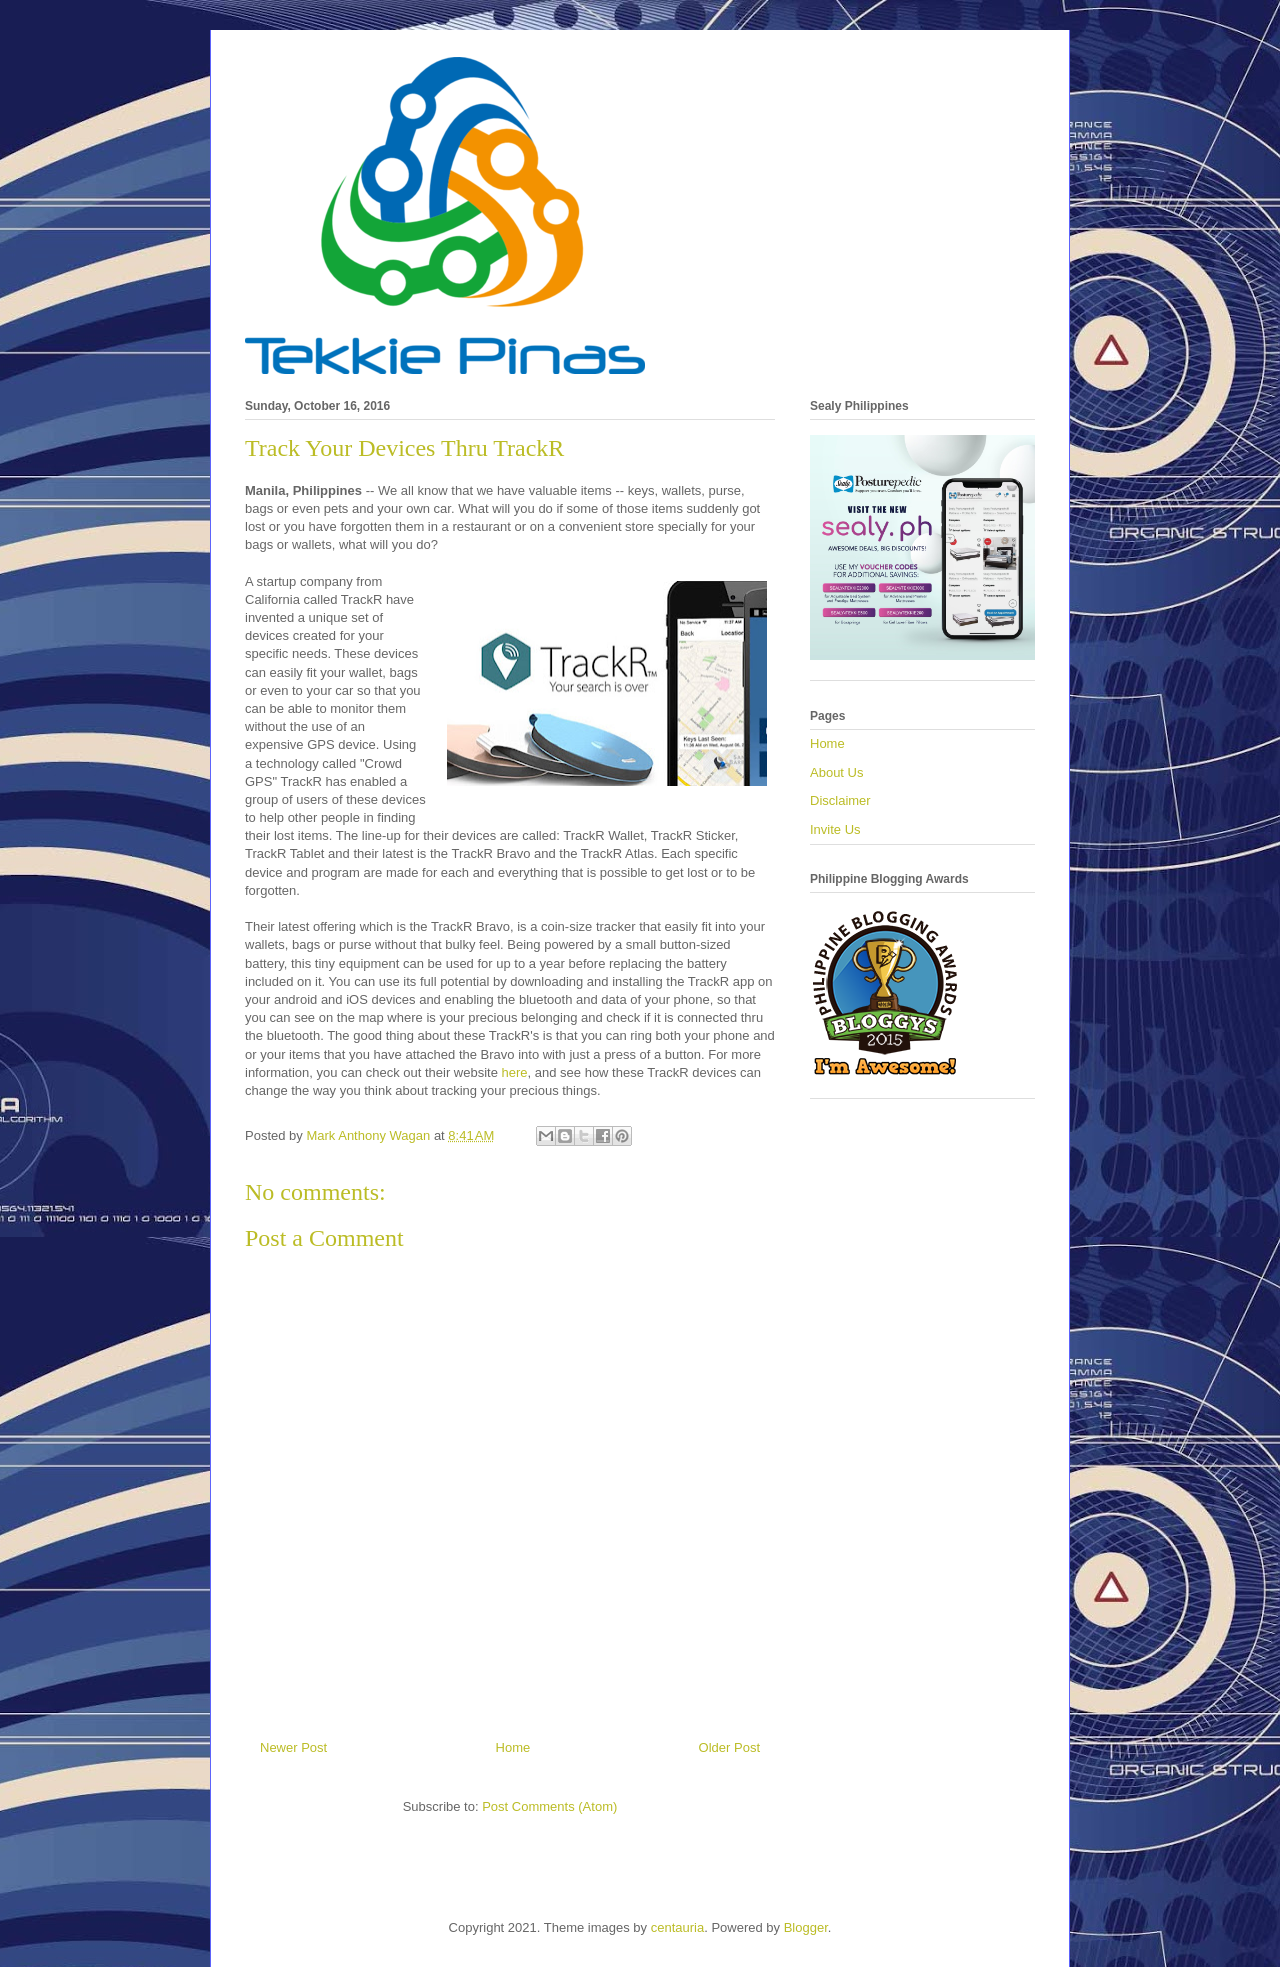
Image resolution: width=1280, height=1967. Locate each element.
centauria (677, 1927)
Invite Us (835, 829)
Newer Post (293, 1747)
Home (513, 1747)
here (515, 1072)
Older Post (729, 1747)
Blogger (806, 1927)
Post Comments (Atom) (549, 1806)
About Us (836, 772)
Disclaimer (840, 800)
